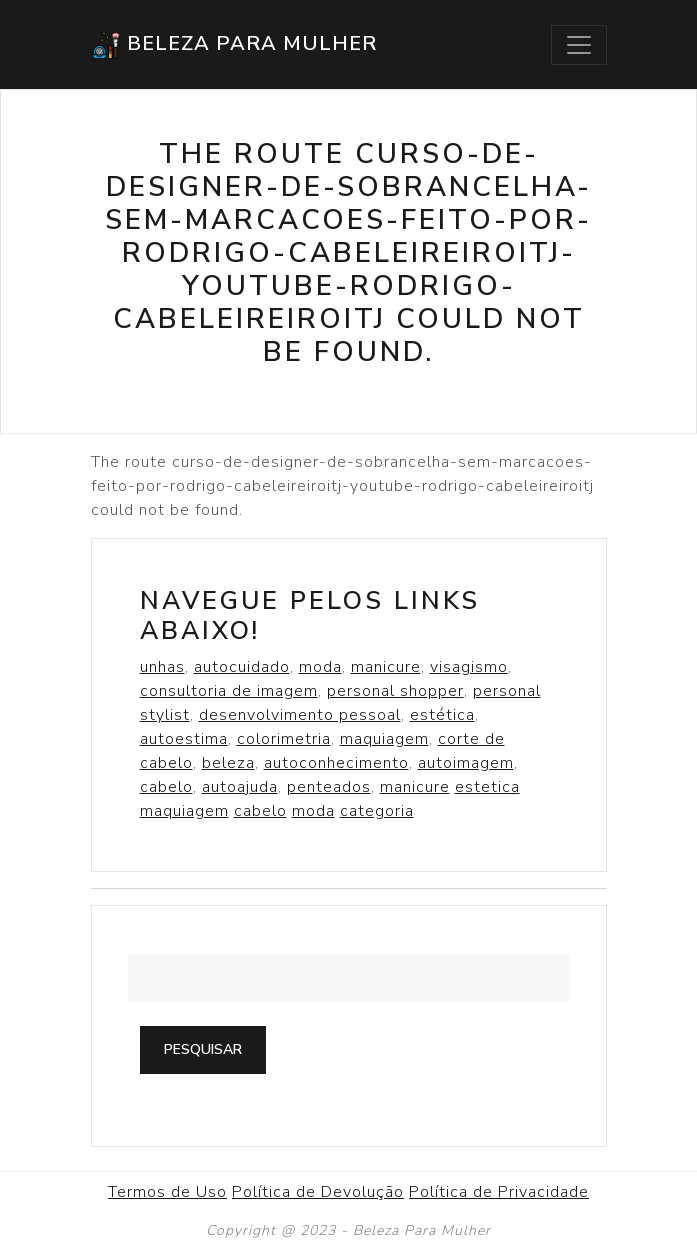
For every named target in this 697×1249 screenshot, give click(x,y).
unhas (162, 667)
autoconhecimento (336, 763)
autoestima (184, 739)
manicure (386, 667)
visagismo (469, 667)
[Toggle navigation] (579, 45)
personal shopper (395, 691)
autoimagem (466, 763)
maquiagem (384, 739)
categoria (377, 811)
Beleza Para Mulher (234, 45)
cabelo (166, 787)
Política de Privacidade (499, 1192)
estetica (487, 787)
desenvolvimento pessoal (300, 715)
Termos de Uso (167, 1192)
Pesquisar (203, 1049)
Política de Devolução (318, 1192)
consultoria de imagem (229, 691)
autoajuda (240, 787)
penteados (329, 787)
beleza (228, 763)
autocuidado (242, 667)
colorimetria (284, 739)
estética (442, 715)
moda (320, 667)
